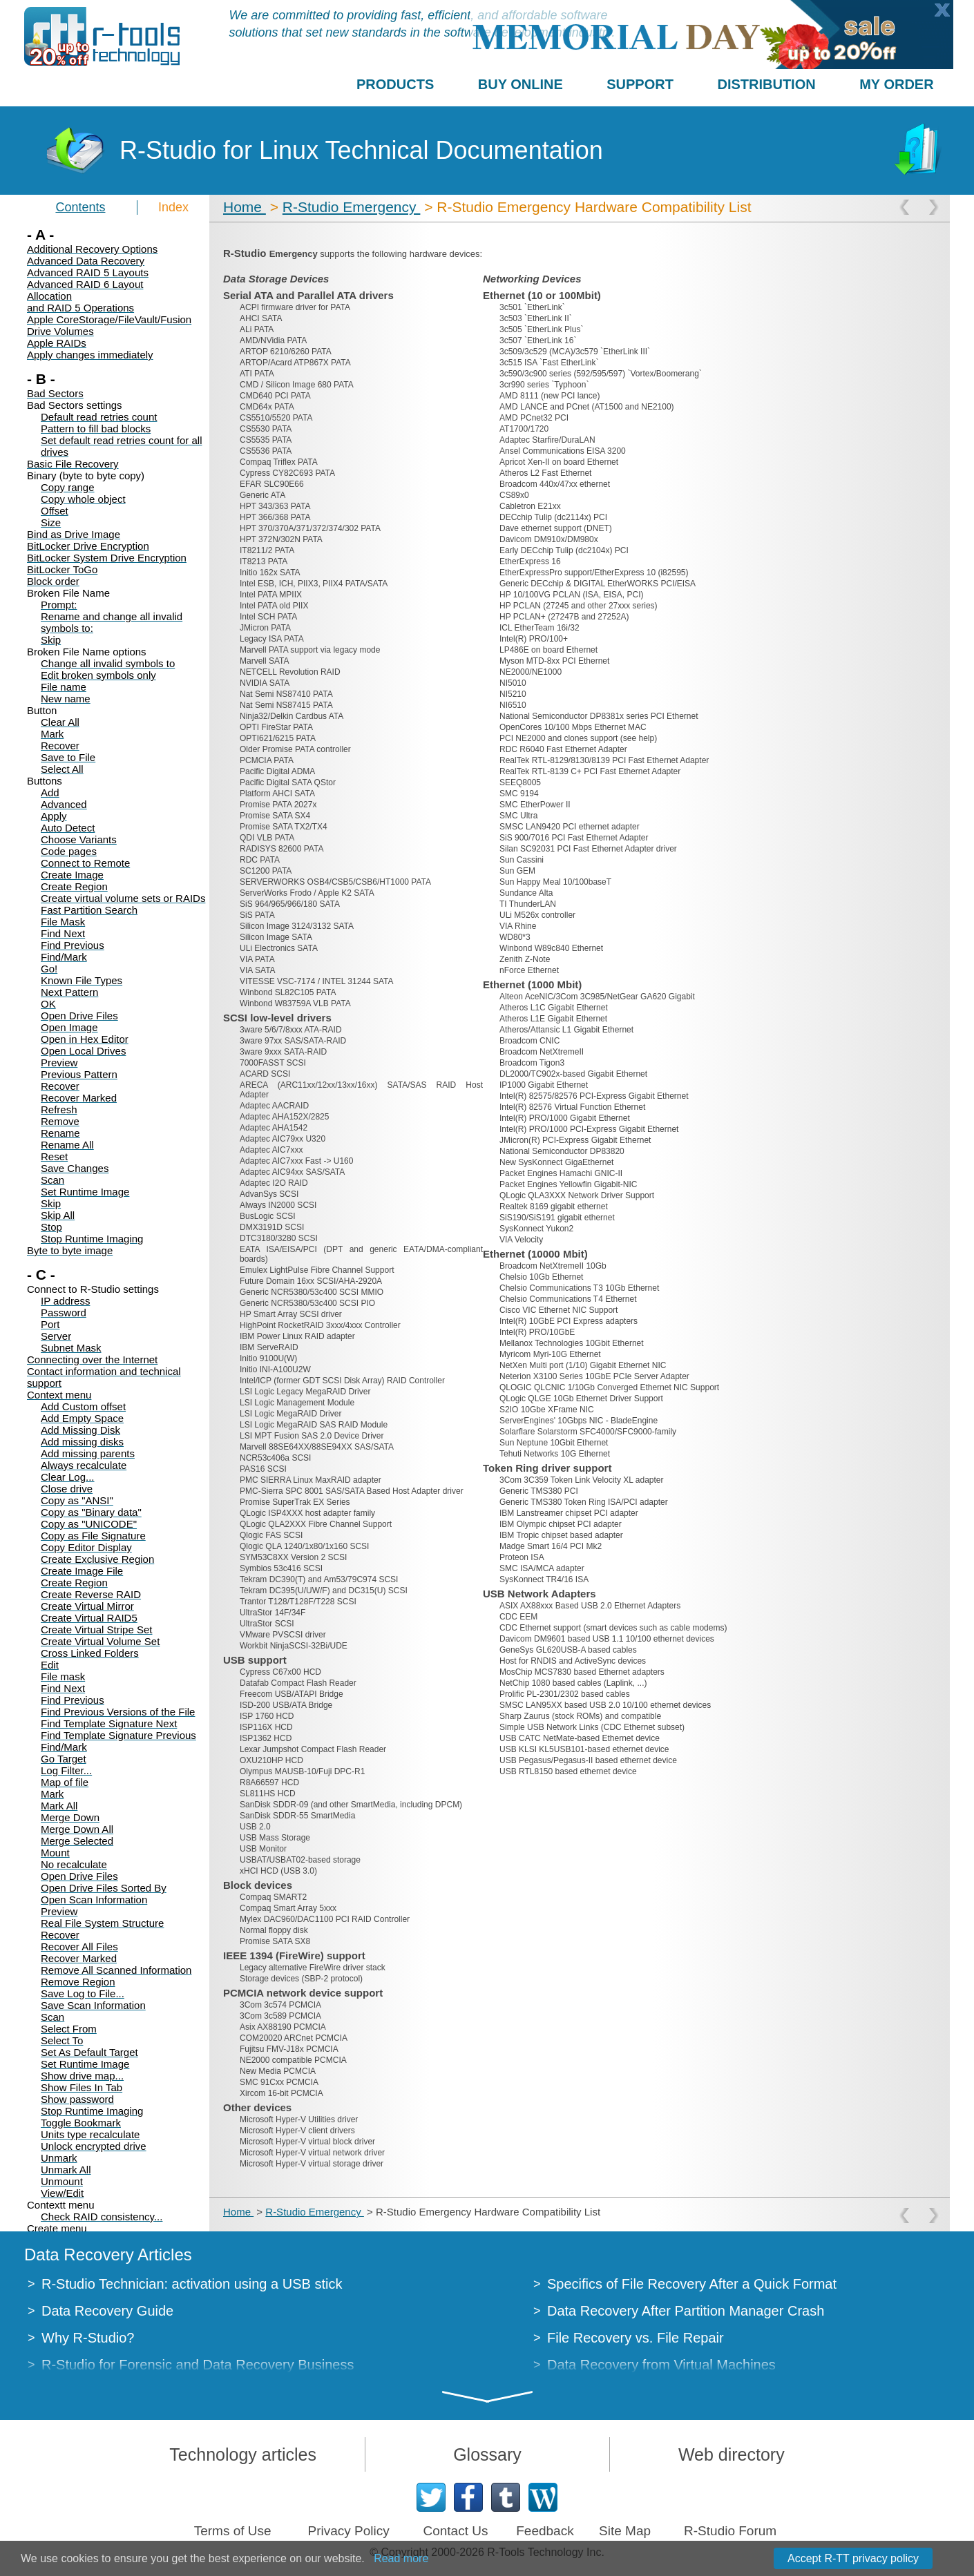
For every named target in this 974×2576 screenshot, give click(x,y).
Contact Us (455, 2531)
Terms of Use (232, 2531)
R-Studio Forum (730, 2531)
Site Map (625, 2531)
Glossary (487, 2454)
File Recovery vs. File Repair (635, 2337)
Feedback (544, 2531)
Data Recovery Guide (107, 2310)
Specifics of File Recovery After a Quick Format (692, 2283)
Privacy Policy (348, 2531)
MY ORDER (896, 84)
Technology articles (242, 2454)
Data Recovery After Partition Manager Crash (685, 2310)
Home (244, 207)
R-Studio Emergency (352, 207)
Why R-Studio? (88, 2337)
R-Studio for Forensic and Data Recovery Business (197, 2364)
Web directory (731, 2454)
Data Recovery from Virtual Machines (661, 2364)
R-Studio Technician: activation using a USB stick (191, 2283)
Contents (80, 207)
